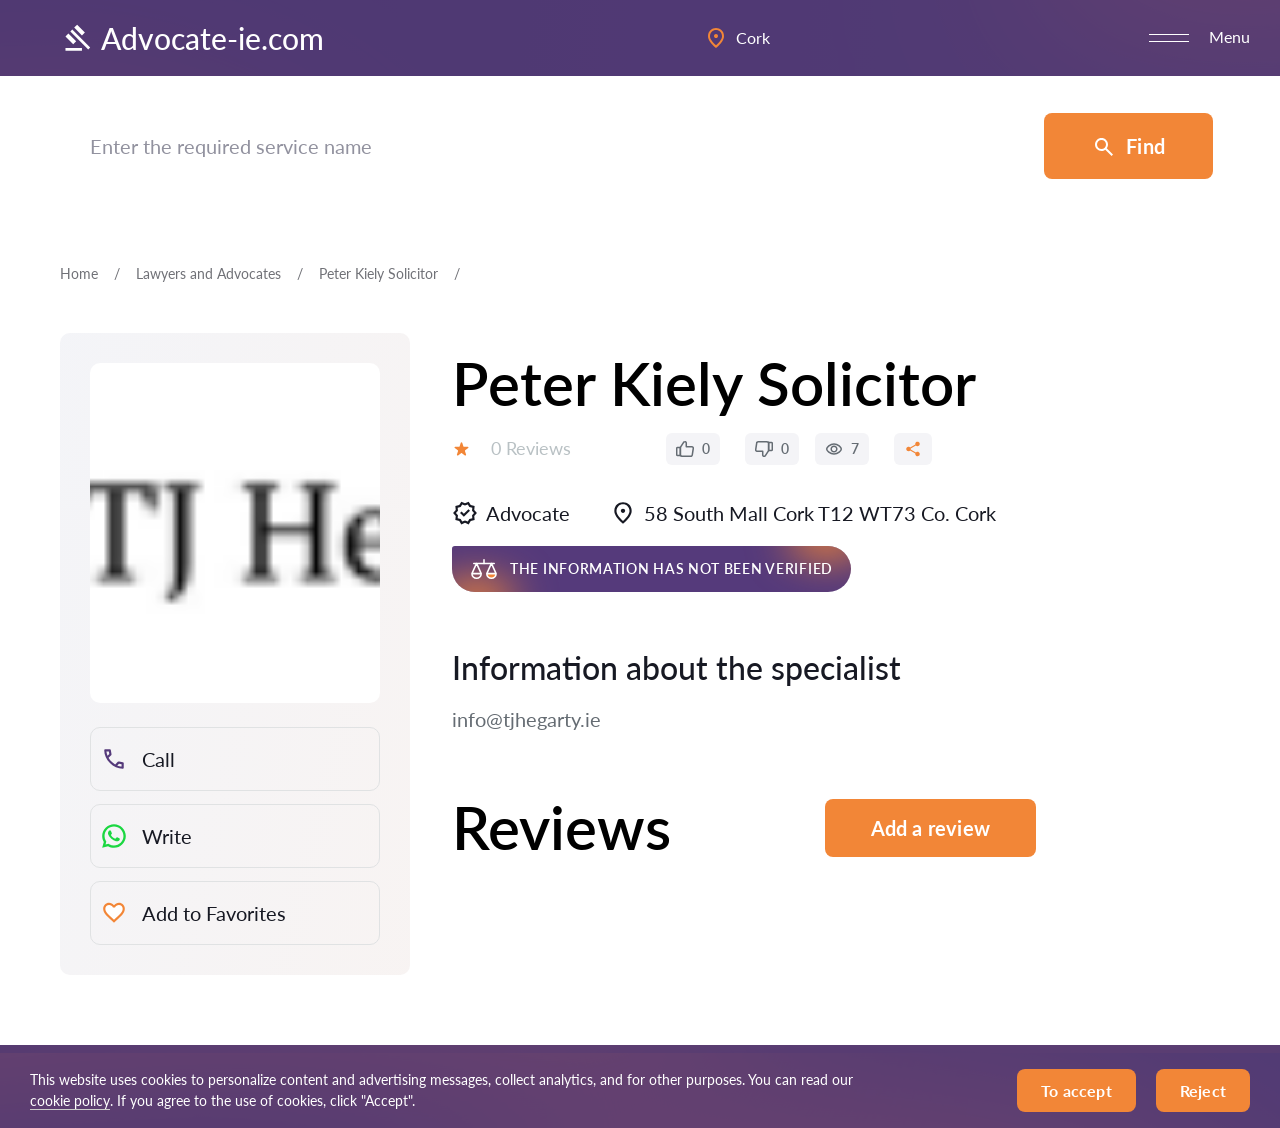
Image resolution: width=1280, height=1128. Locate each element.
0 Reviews (531, 448)
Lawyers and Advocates (208, 273)
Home (79, 273)
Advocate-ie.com (192, 38)
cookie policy (70, 1100)
